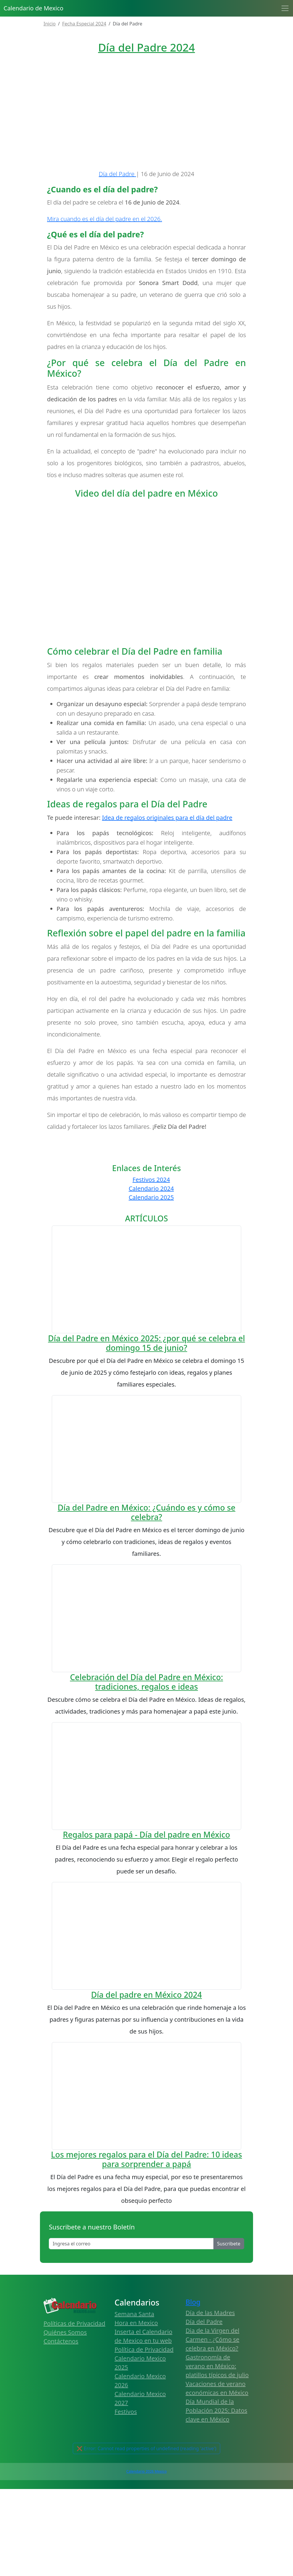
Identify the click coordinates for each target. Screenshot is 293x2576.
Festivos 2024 (151, 1267)
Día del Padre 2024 (146, 47)
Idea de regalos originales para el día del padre (167, 905)
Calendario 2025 (151, 1284)
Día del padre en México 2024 (146, 2365)
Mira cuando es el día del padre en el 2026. (104, 306)
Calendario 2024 (151, 1275)
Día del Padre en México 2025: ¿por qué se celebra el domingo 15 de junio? (146, 1511)
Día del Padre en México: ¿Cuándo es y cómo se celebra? (147, 1762)
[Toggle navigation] (285, 8)
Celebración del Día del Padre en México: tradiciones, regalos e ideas (146, 1951)
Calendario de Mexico (33, 8)
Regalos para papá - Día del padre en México (146, 2123)
